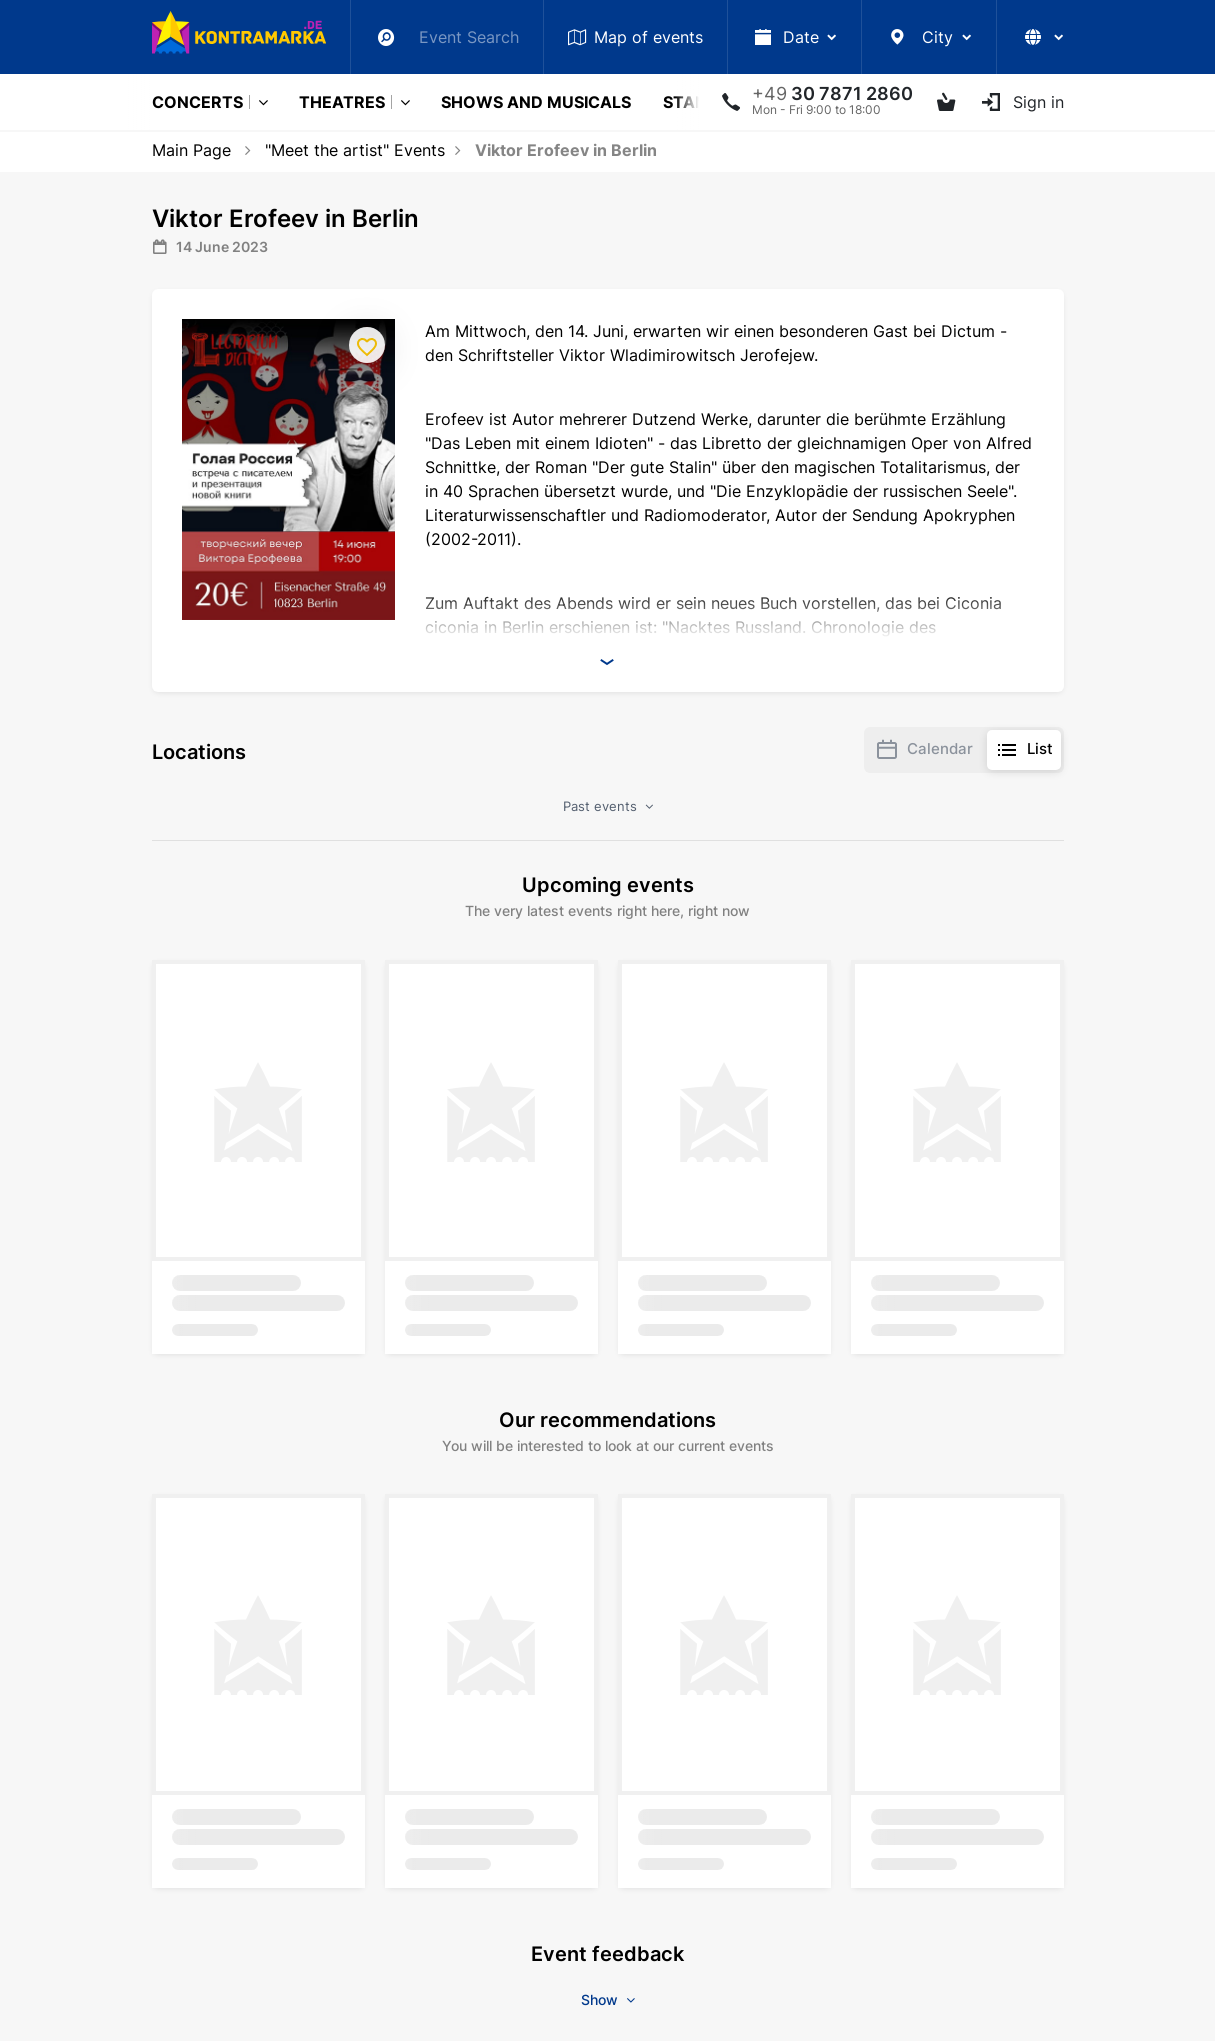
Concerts (197, 102)
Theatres (342, 102)
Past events (608, 806)
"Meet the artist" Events (355, 150)
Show (608, 1999)
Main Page (191, 150)
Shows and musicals (536, 102)
